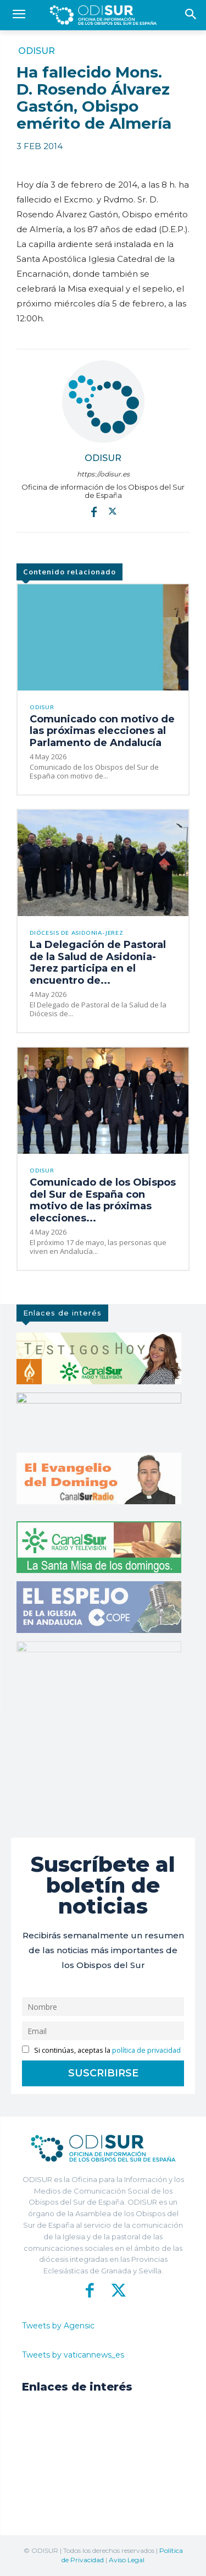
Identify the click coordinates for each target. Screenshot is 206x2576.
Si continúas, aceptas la (101, 2050)
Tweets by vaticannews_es (73, 2355)
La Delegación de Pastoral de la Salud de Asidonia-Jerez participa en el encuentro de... (98, 962)
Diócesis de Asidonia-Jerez (77, 933)
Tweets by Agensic (58, 2326)
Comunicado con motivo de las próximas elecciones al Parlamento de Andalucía (102, 731)
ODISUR (36, 51)
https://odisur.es (103, 474)
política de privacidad (146, 2050)
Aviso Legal (126, 2560)
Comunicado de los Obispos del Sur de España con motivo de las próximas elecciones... (103, 1200)
